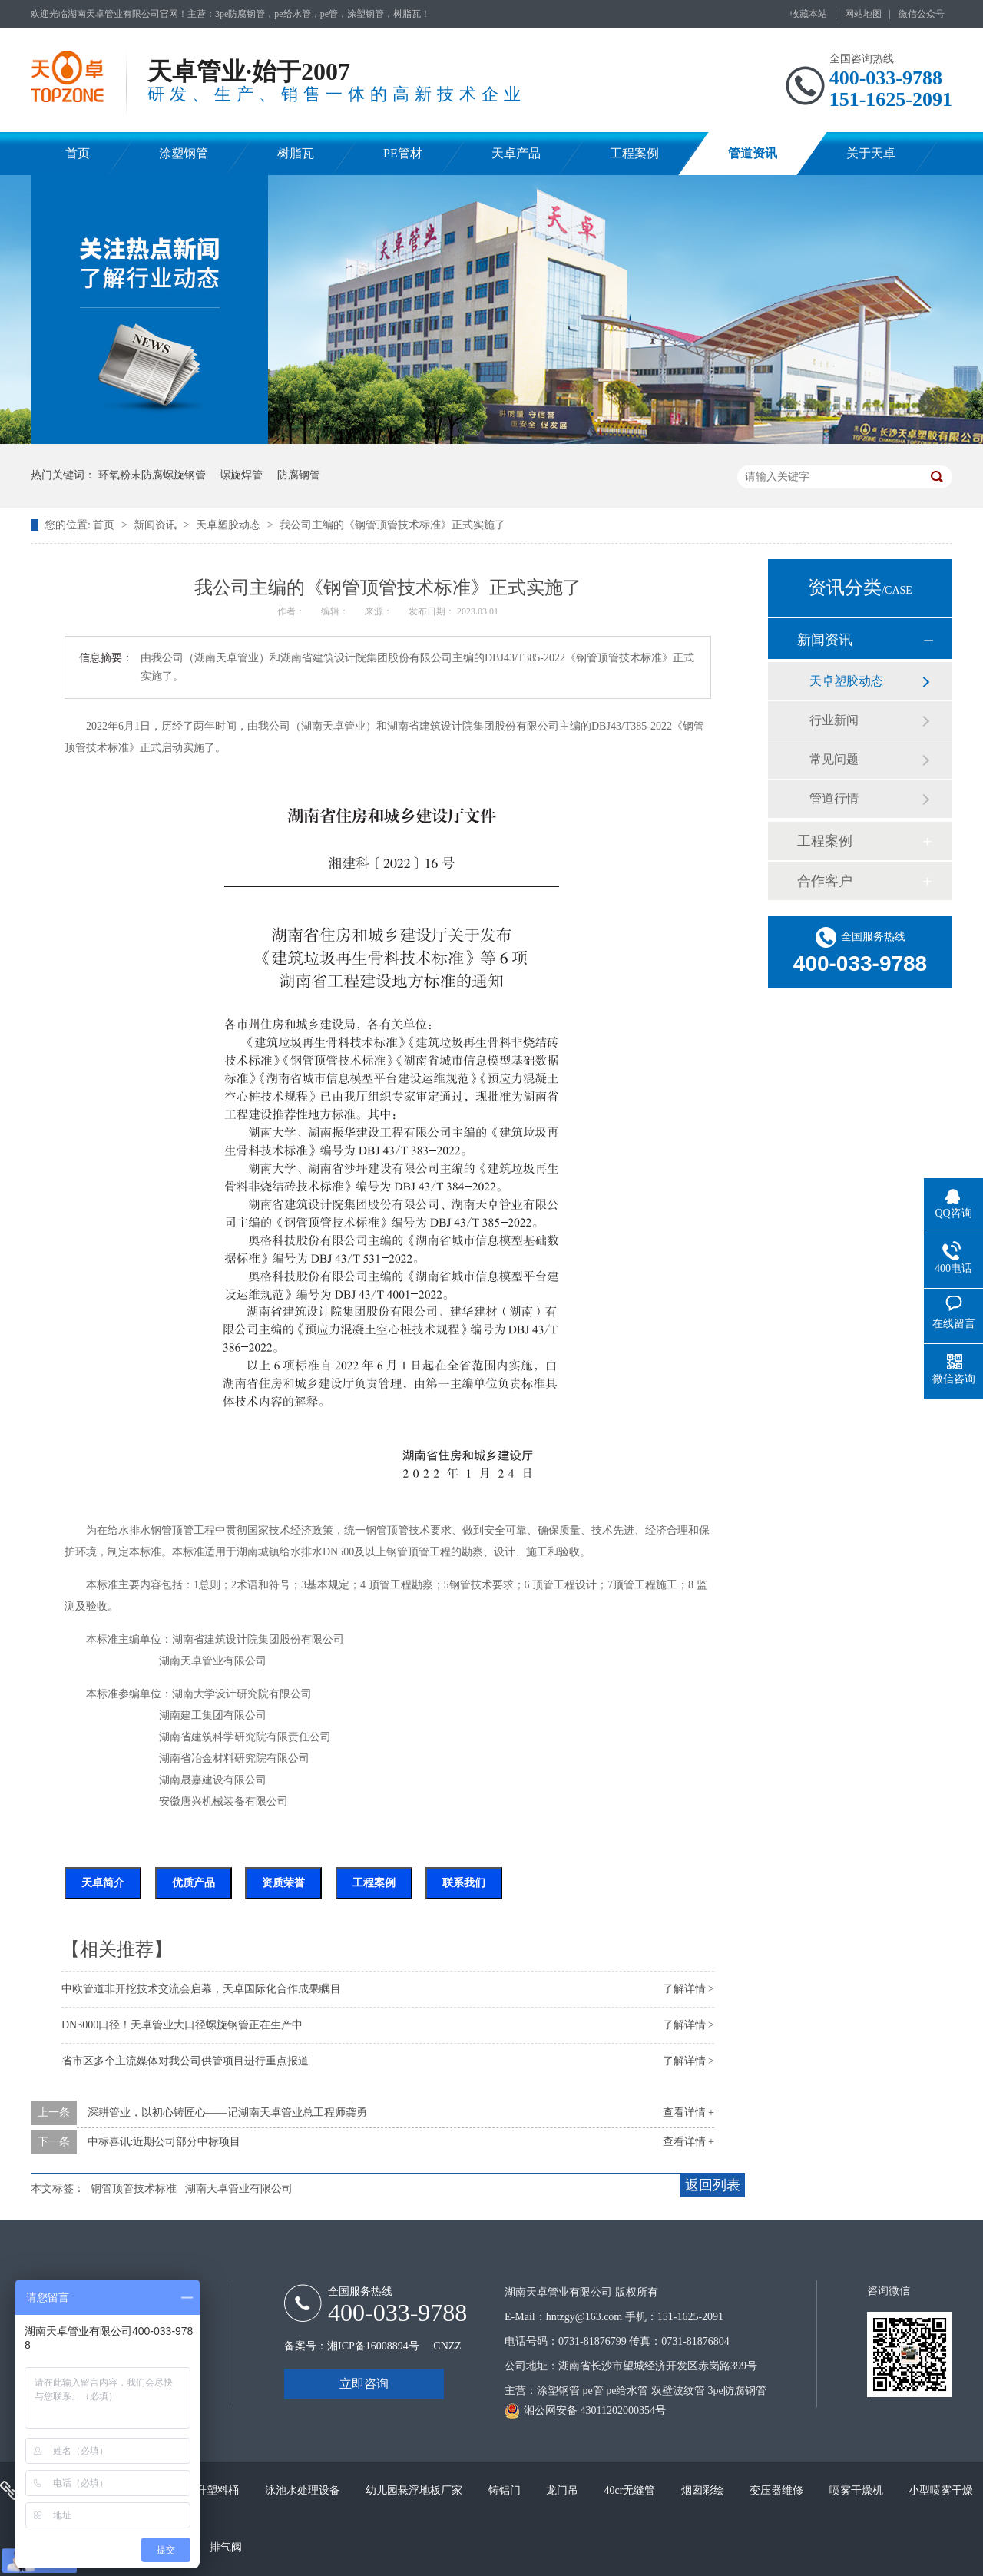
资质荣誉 (283, 1883)
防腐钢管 (298, 475)
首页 (77, 153)
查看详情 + (688, 2112)
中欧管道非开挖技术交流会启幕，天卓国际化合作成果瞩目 (201, 1989)
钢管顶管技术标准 (134, 2188)
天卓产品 (516, 153)
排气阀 (226, 2547)
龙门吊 (563, 2490)
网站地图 (863, 13)
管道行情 (834, 798)
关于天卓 (870, 153)
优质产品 (193, 1883)
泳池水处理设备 (304, 2490)
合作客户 (824, 881)
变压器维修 (778, 2490)
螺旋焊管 (241, 475)
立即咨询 (364, 2383)
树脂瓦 (295, 153)
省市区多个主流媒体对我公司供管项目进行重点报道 (185, 2061)
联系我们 (463, 1883)
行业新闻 (834, 720)
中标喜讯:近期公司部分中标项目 (164, 2141)
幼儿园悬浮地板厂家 (415, 2490)
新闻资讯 (157, 525)
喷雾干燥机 (857, 2490)
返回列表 (712, 2185)
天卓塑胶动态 (229, 525)
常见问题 (834, 759)
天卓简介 (102, 1883)
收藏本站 (808, 13)
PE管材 (402, 153)
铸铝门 (506, 2490)
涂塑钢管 (183, 153)
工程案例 (634, 153)
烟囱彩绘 (704, 2490)
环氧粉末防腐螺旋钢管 (152, 475)
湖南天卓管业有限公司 (239, 2188)
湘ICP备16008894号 (373, 2346)
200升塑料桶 (211, 2490)
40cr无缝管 (631, 2490)
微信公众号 (922, 13)
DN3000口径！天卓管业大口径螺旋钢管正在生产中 (182, 2025)
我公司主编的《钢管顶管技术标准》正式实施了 (392, 525)
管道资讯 (752, 153)
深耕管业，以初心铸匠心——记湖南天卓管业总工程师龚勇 (227, 2112)
